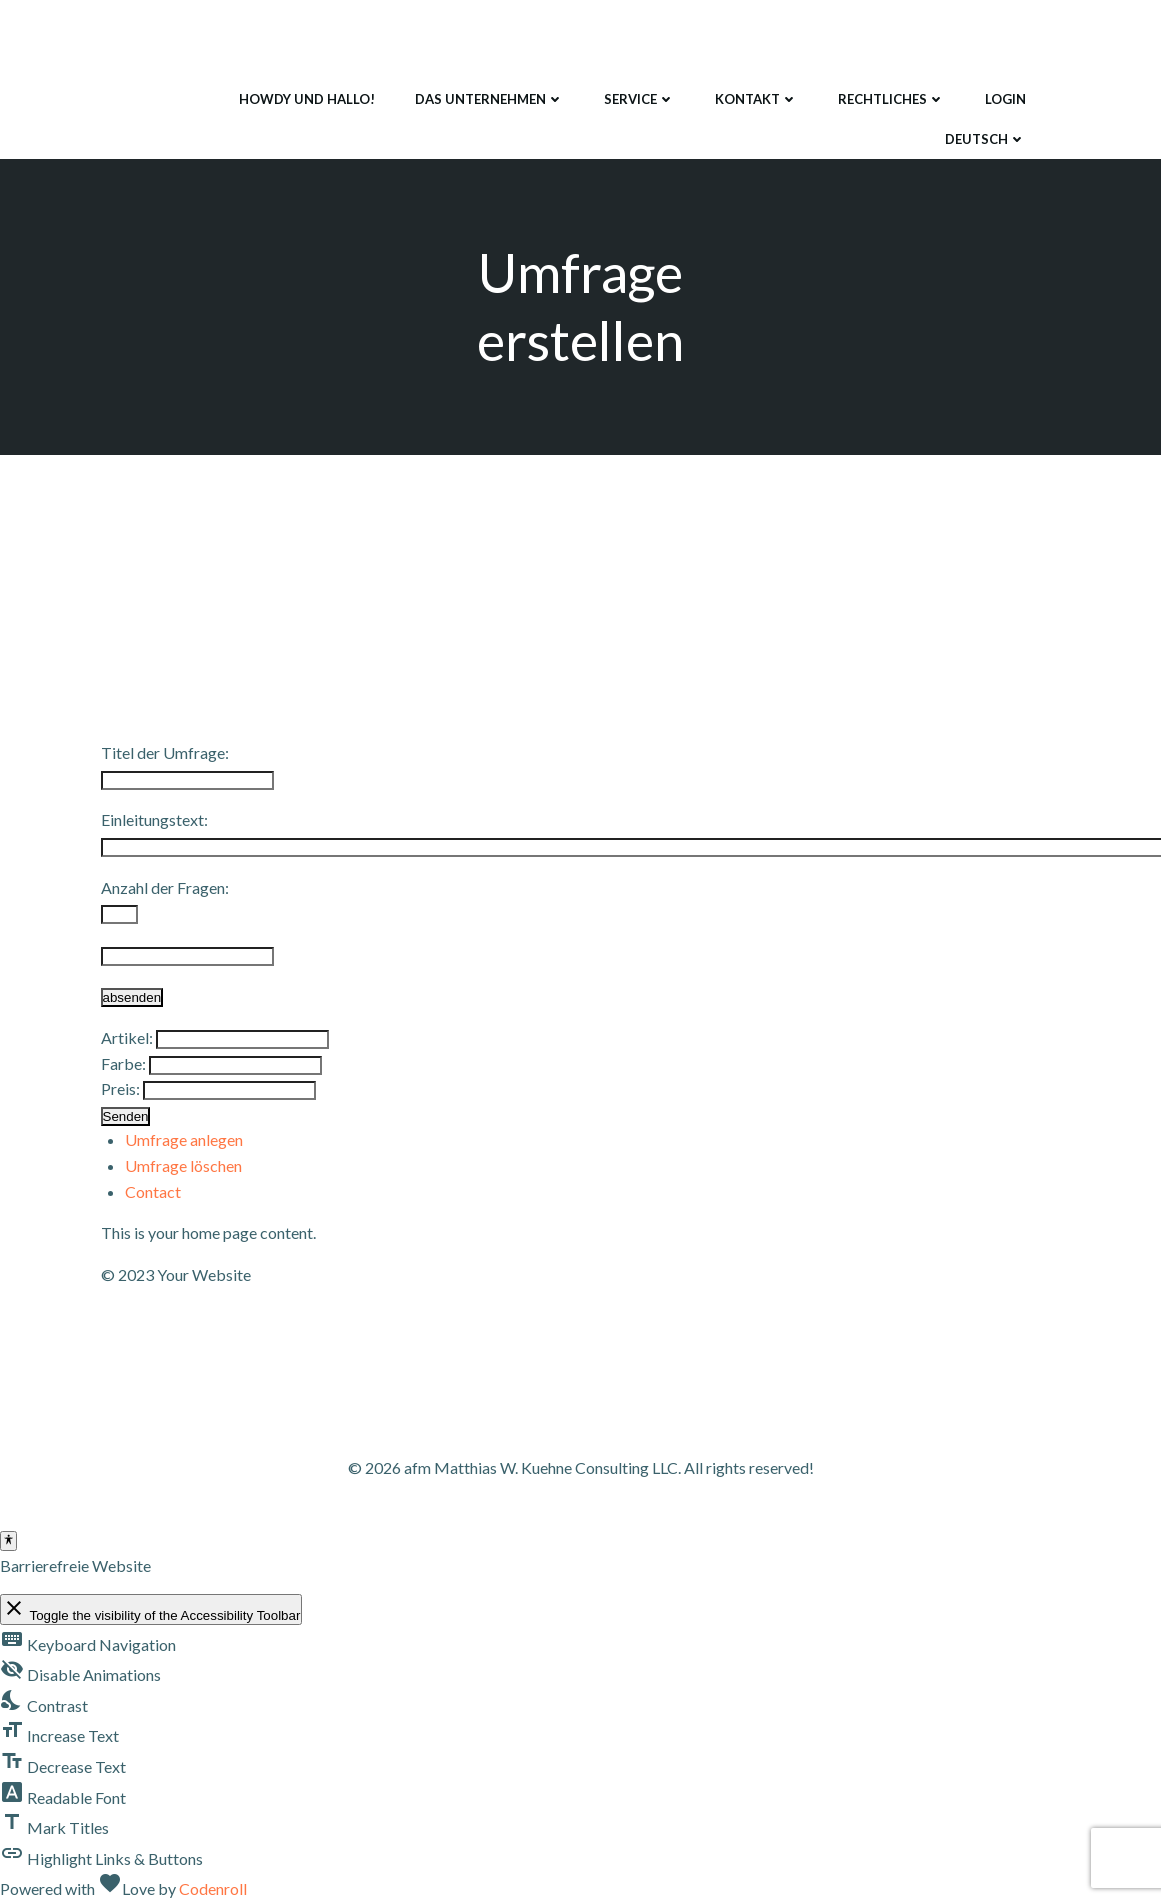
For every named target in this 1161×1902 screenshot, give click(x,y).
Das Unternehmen (489, 99)
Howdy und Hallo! (307, 99)
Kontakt (756, 99)
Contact (153, 1191)
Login (1005, 99)
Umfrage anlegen (184, 1139)
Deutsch (985, 139)
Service (639, 99)
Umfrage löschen (183, 1165)
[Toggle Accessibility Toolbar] (8, 1541)
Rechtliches (891, 99)
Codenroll (213, 1888)
